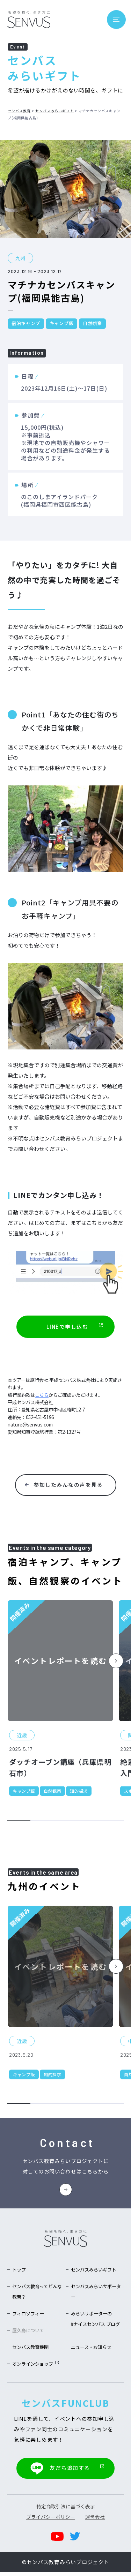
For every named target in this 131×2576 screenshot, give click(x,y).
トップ (19, 2271)
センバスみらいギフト (54, 110)
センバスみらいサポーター (97, 2293)
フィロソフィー (29, 2315)
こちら (42, 1395)
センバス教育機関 (31, 2352)
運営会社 (95, 2521)
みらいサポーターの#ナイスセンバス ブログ (97, 2325)
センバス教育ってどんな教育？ (38, 2293)
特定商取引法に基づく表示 (65, 2510)
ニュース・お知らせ (93, 2352)
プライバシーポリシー (50, 2521)
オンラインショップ (37, 2369)
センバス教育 (19, 110)
